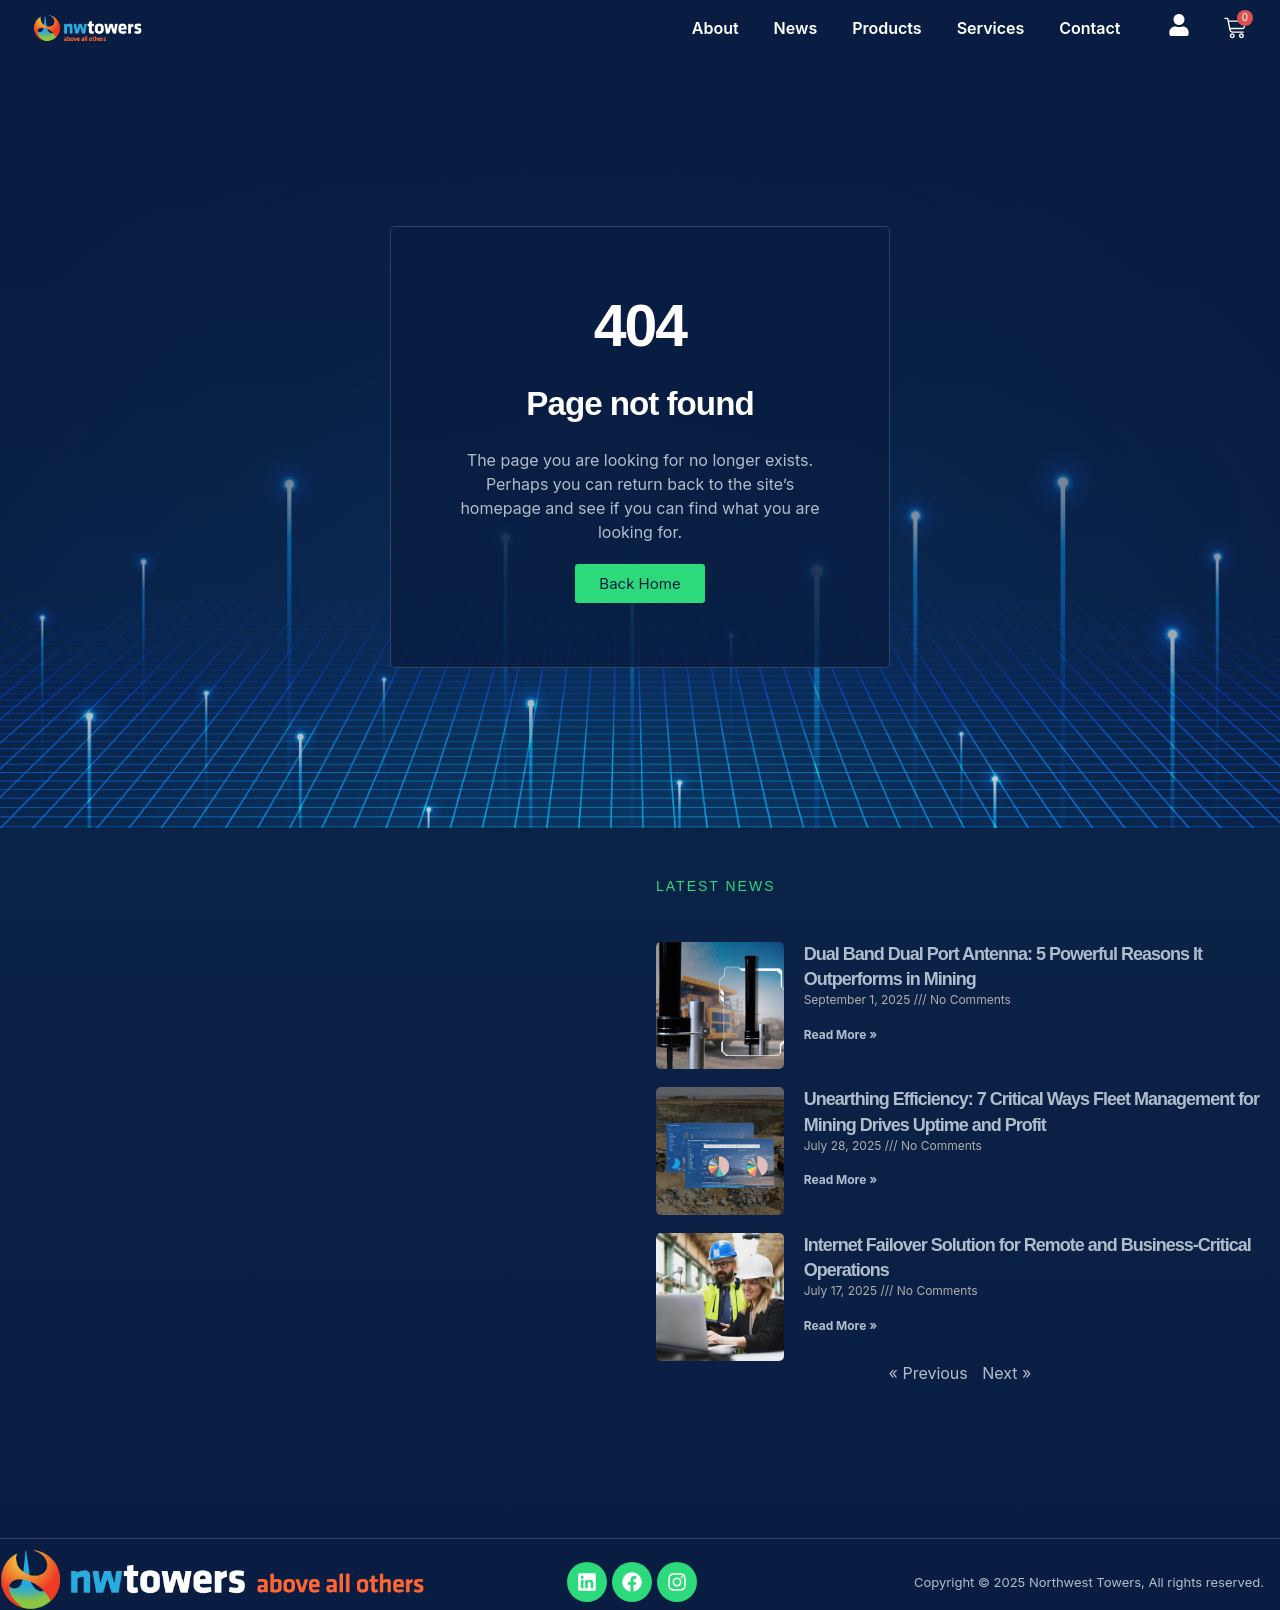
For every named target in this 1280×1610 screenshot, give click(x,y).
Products (886, 28)
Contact (1089, 28)
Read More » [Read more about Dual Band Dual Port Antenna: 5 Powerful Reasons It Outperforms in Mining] (840, 1034)
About (715, 28)
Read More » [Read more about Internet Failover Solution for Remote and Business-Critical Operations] (840, 1325)
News (796, 28)
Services (991, 28)
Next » (1006, 1373)
